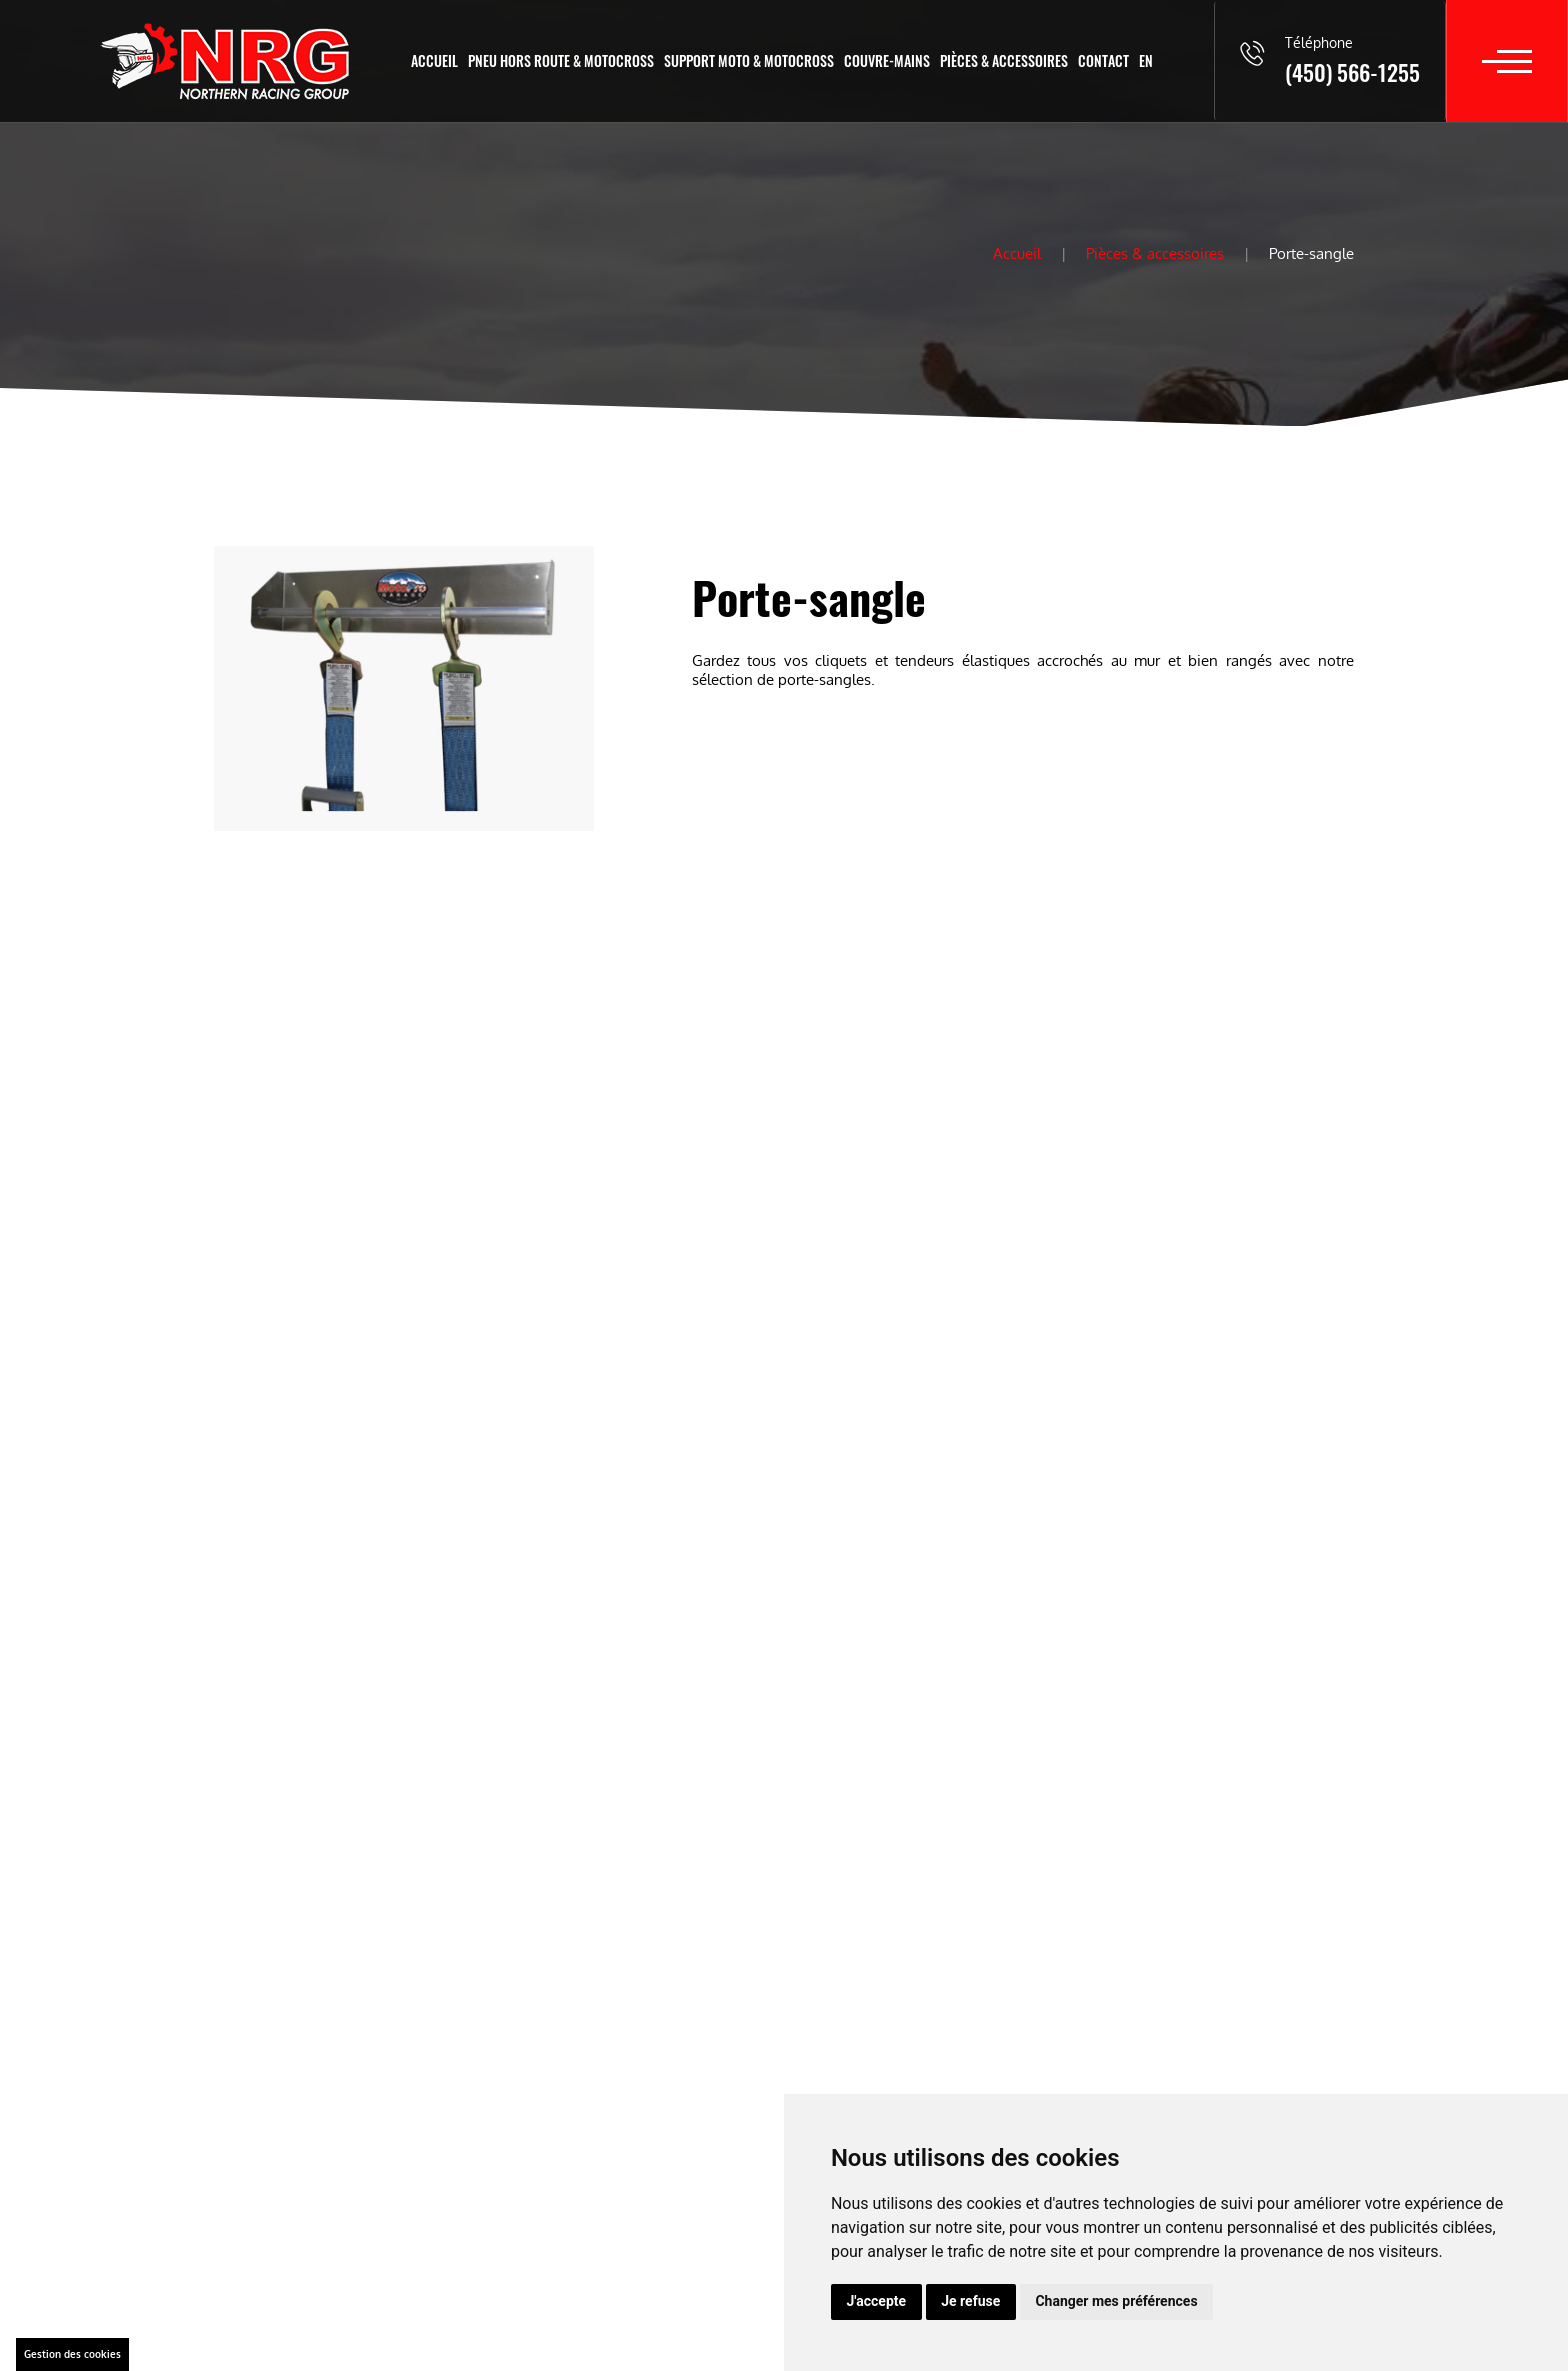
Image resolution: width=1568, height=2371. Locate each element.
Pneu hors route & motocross (561, 60)
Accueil (434, 60)
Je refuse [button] (970, 2301)
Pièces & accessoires (1004, 60)
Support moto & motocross (749, 60)
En (1146, 60)
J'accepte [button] (877, 2301)
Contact (1103, 60)
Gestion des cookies (72, 2354)
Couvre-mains (887, 60)
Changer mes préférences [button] (1116, 2301)
